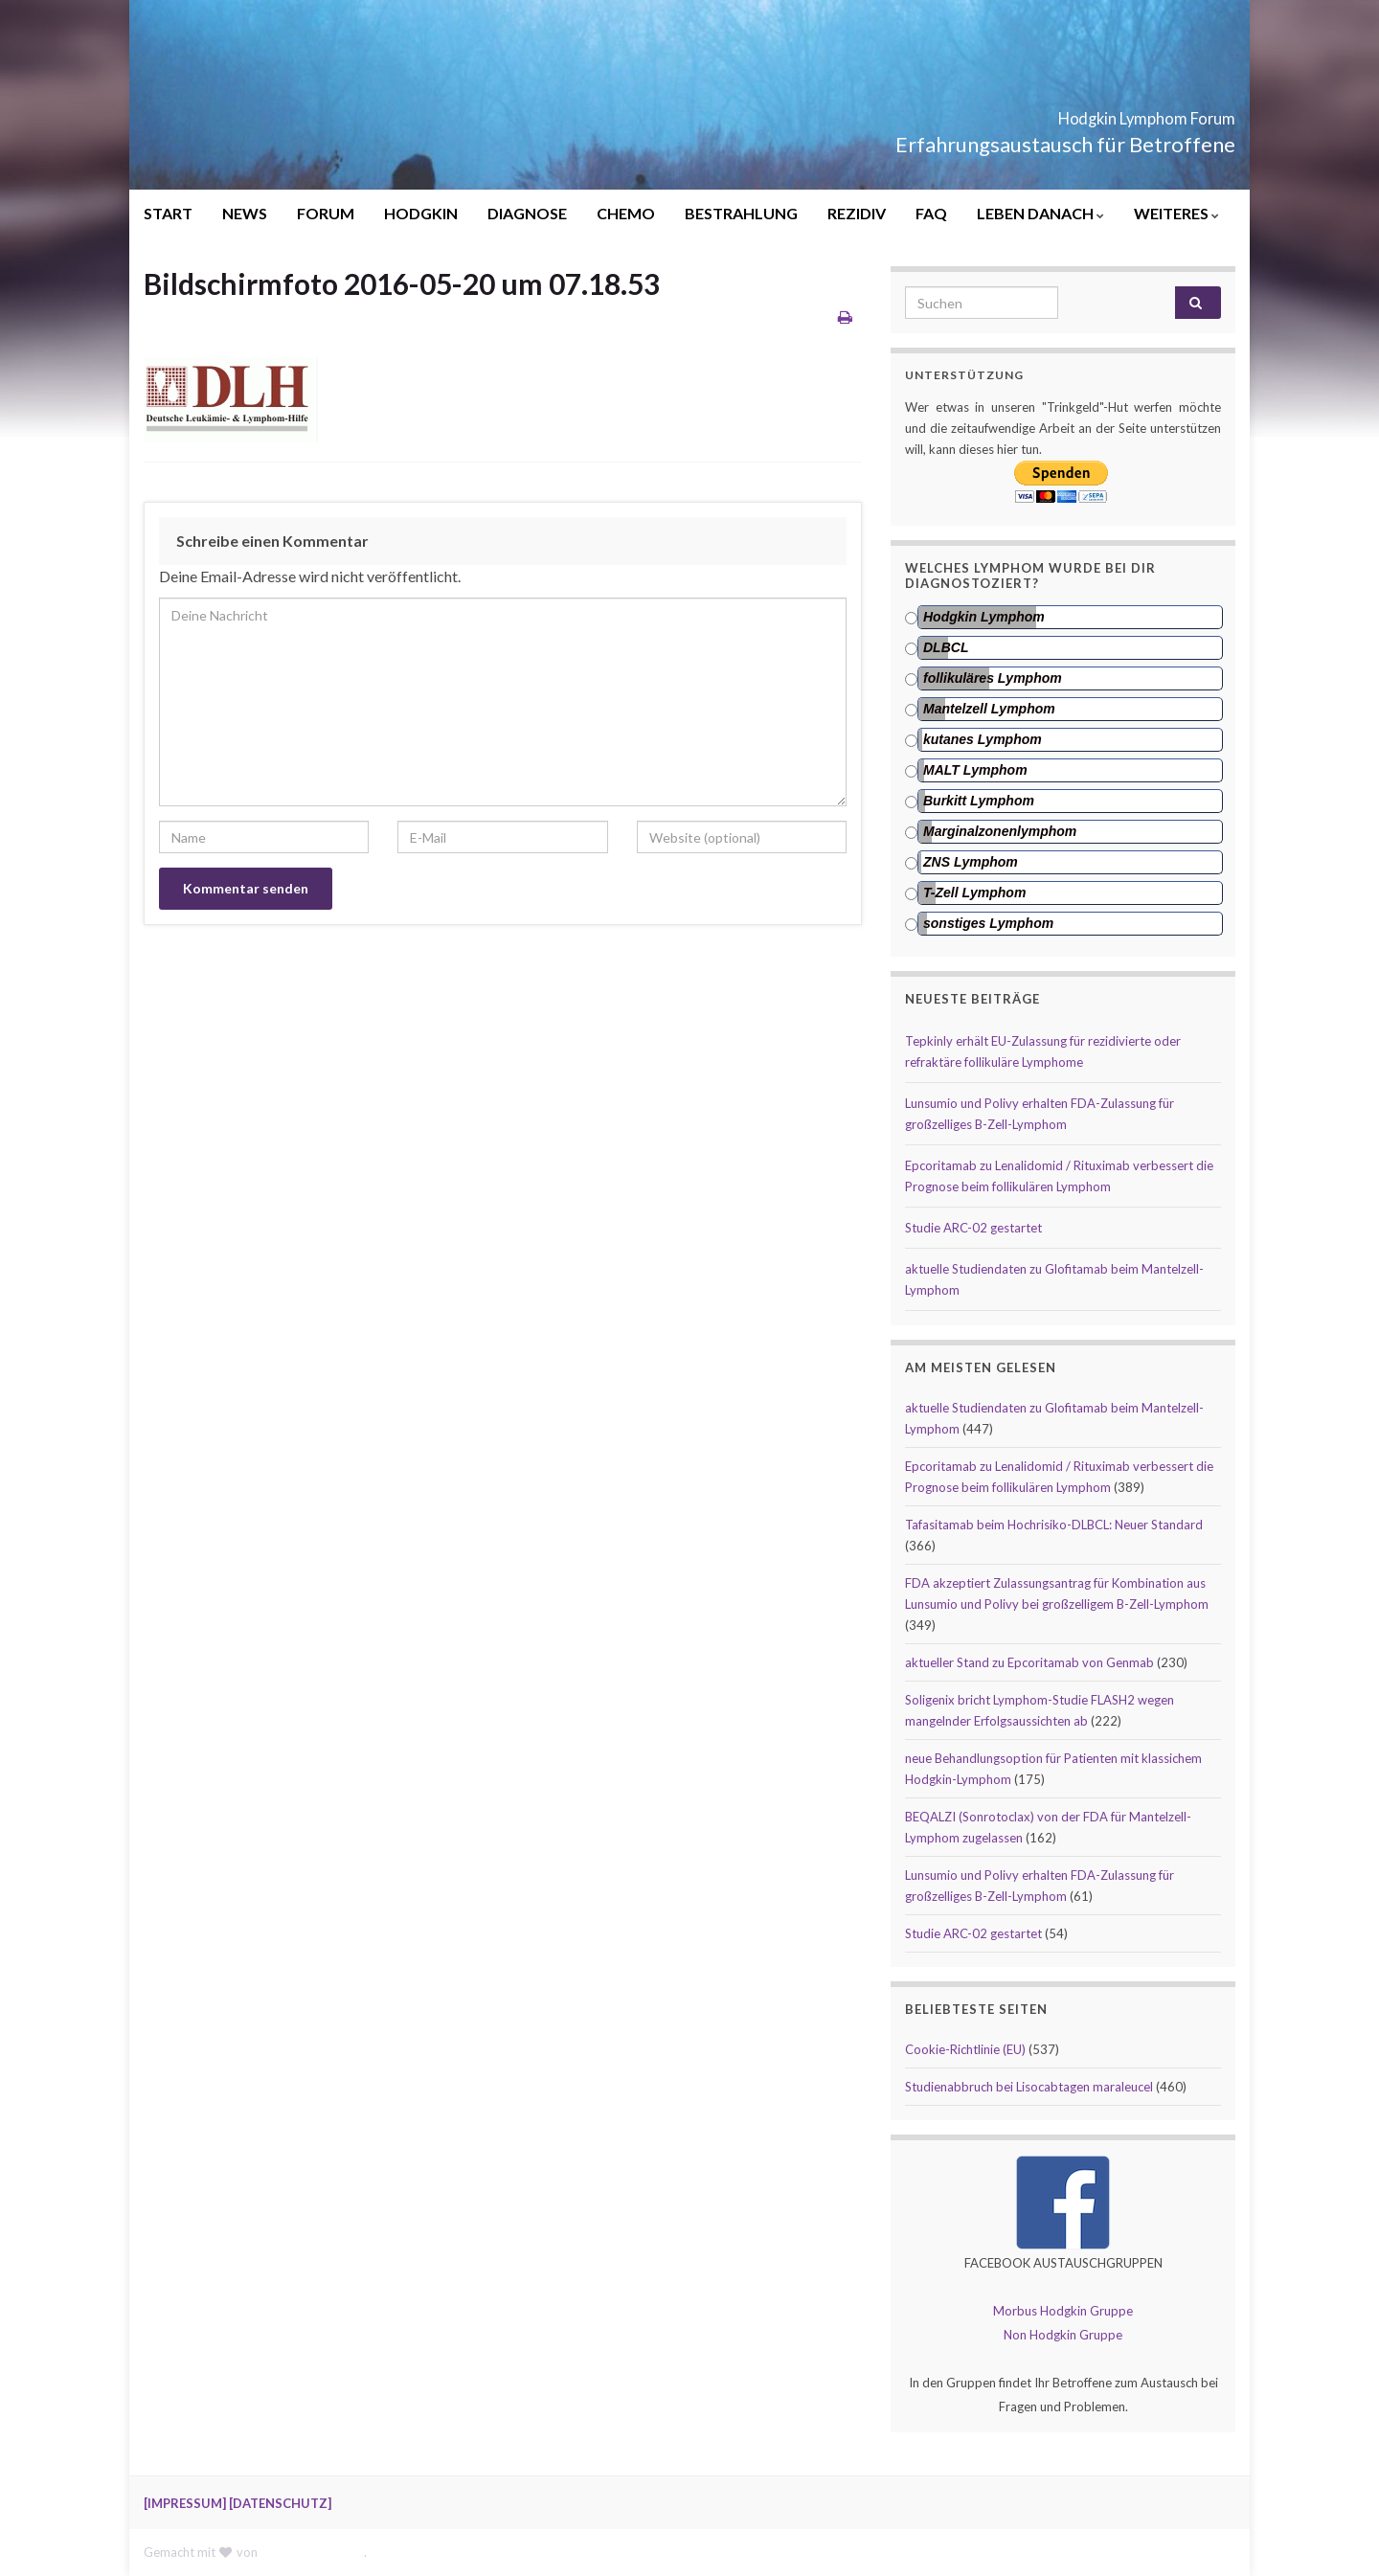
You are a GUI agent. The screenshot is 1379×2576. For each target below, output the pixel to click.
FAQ (931, 213)
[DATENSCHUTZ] (280, 2503)
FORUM (325, 213)
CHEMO (626, 213)
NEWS (244, 213)
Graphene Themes (312, 2552)
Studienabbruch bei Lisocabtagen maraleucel (1029, 2086)
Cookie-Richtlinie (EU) (965, 2049)
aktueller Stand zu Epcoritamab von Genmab (1029, 1662)
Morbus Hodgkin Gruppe (1063, 2310)
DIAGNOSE (527, 213)
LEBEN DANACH (1040, 213)
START (168, 213)
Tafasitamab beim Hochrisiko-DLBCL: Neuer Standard (1054, 1524)
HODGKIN (421, 213)
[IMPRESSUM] (185, 2503)
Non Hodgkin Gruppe (1063, 2334)
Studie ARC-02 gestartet (973, 1227)
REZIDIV (856, 213)
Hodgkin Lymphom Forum (1076, 112)
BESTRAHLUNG (741, 213)
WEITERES (1176, 213)
